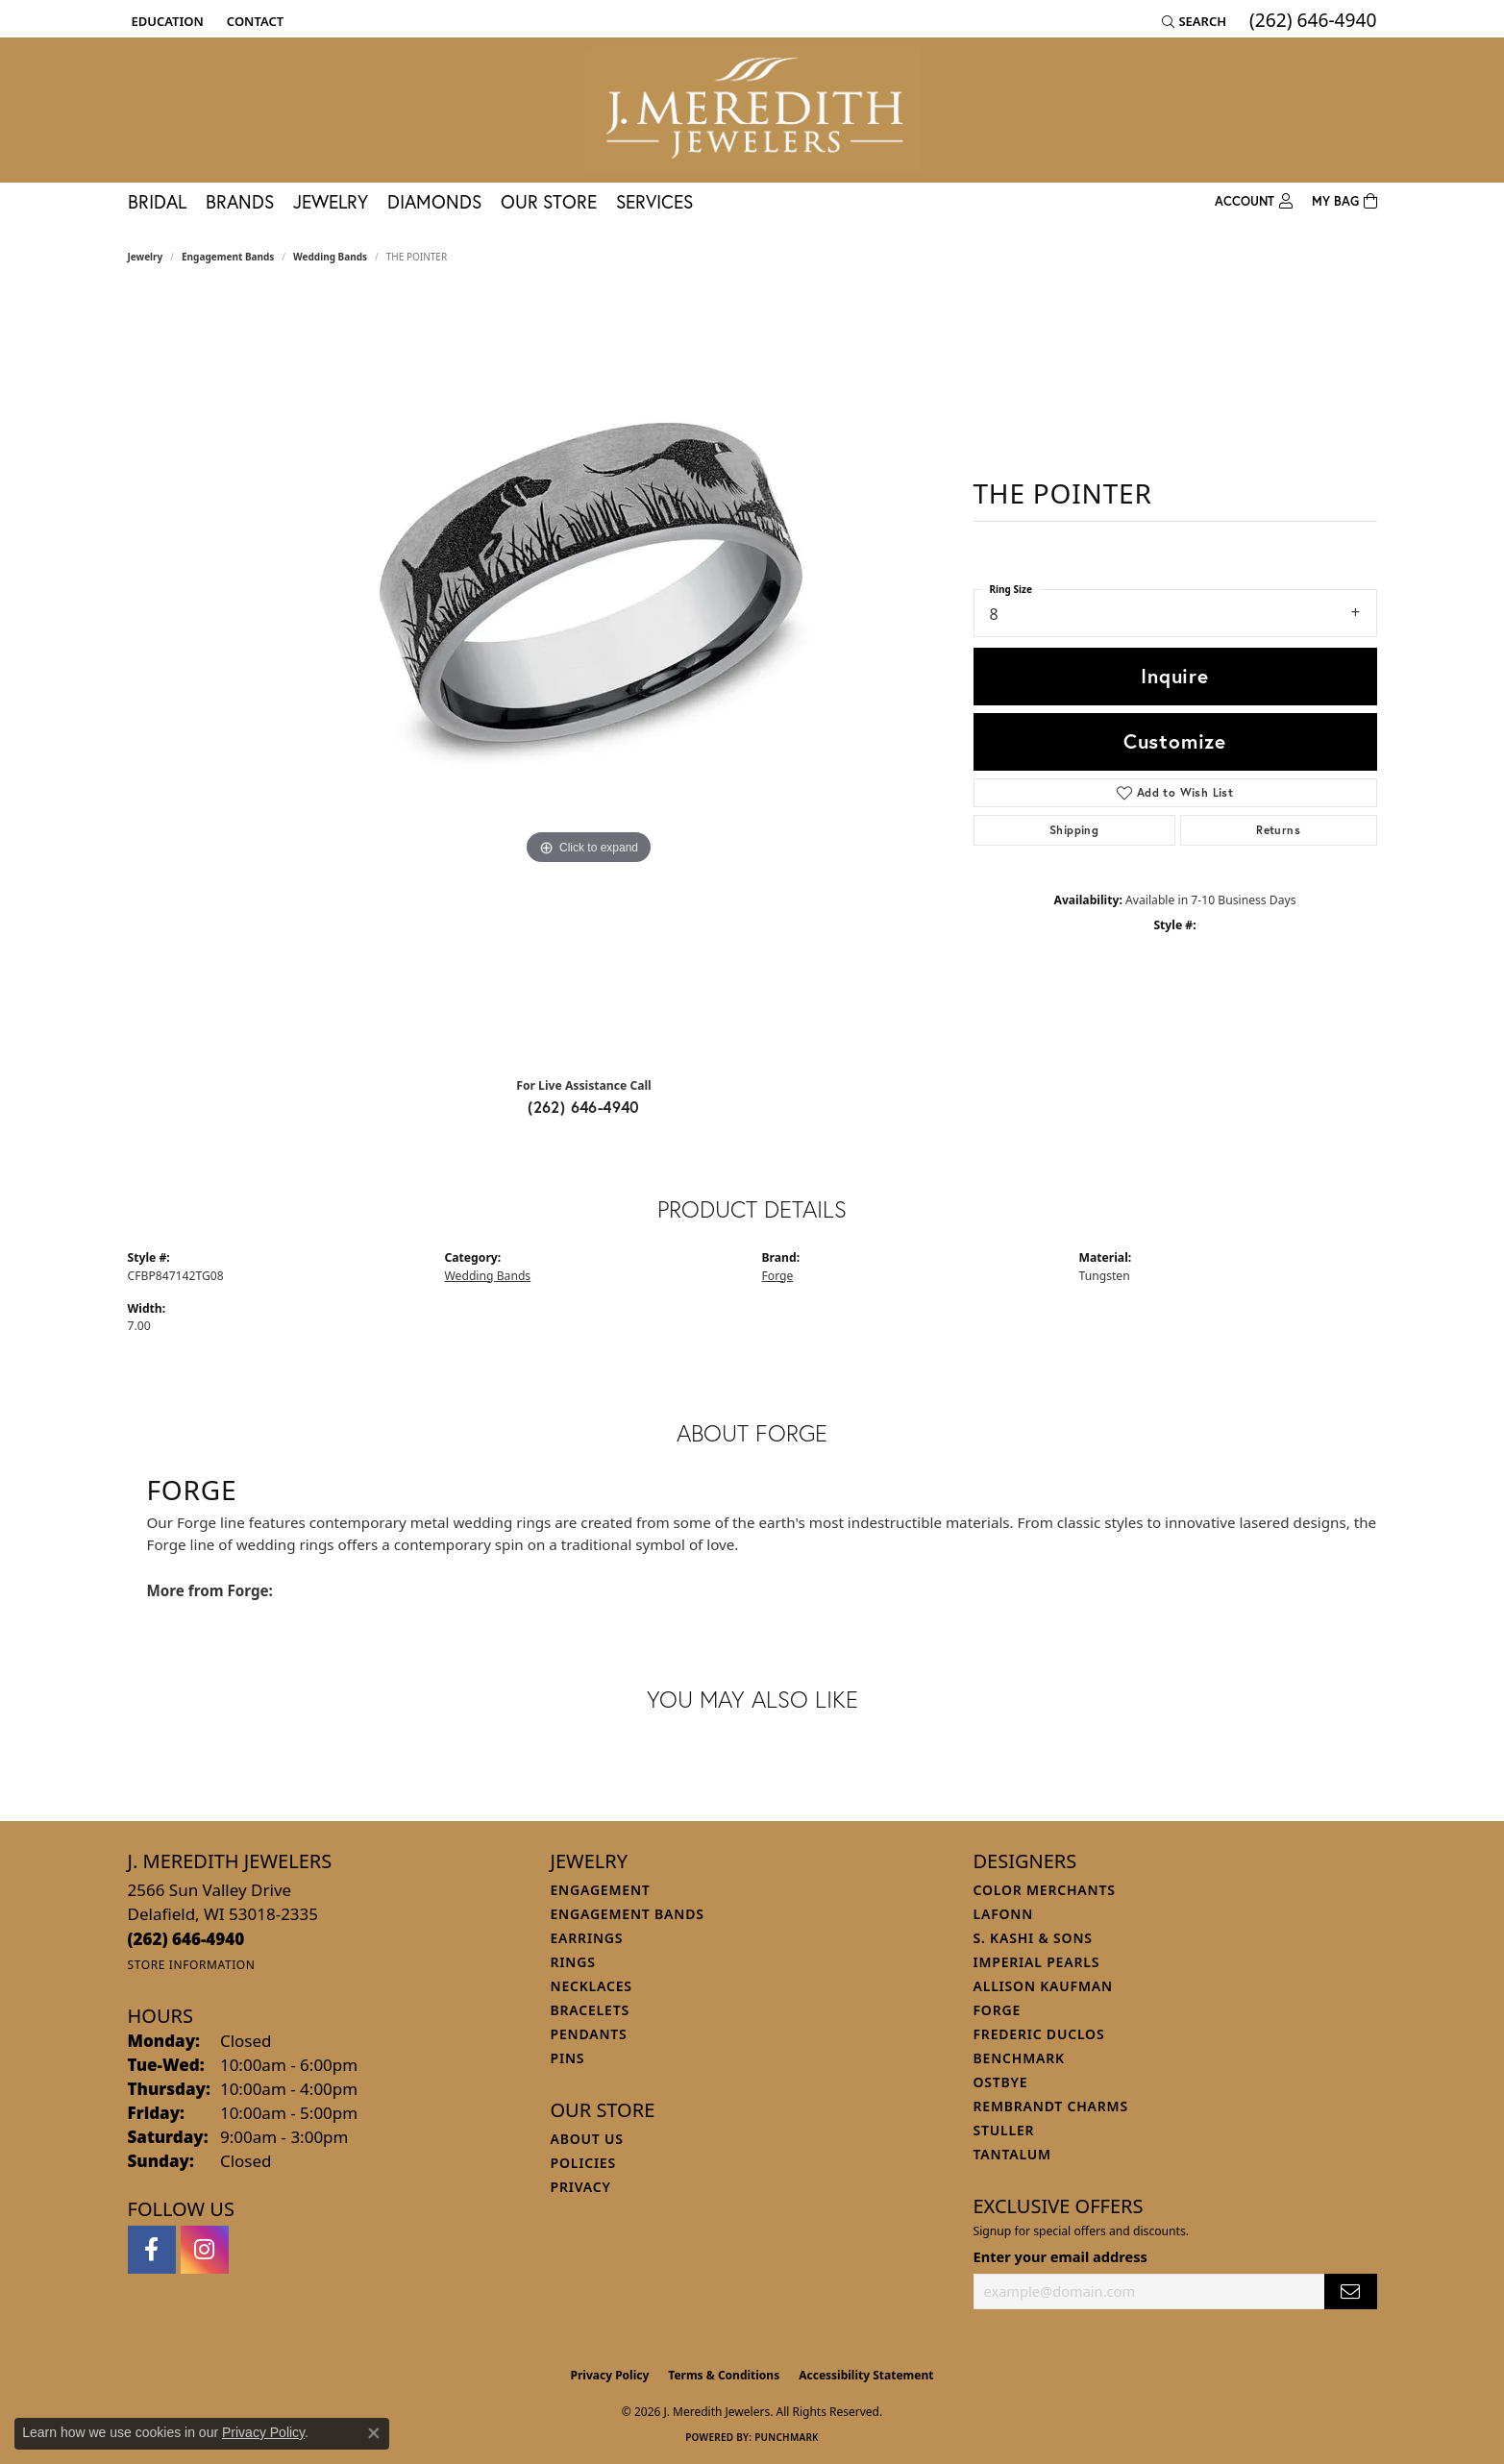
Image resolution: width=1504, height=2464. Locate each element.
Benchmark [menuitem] (1019, 2058)
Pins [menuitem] (568, 2058)
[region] (589, 677)
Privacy (581, 2187)
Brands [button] (240, 201)
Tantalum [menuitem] (1012, 2154)
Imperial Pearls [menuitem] (1037, 1962)
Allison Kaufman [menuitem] (1043, 1986)
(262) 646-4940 (584, 1106)
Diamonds (434, 201)
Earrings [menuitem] (587, 1938)
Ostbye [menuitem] (1001, 2082)
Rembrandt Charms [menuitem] (1051, 2106)
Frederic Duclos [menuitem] (1039, 2034)
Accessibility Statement (866, 2375)
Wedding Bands (330, 256)
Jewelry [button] (330, 201)
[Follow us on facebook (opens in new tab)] (152, 2250)
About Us (587, 2139)
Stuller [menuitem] (1004, 2130)
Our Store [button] (549, 201)
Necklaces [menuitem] (591, 1986)
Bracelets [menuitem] (590, 2010)
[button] (166, 21)
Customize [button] (1174, 740)
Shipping (1073, 830)
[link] (253, 21)
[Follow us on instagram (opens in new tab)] (205, 2250)
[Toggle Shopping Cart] (1344, 202)
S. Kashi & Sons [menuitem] (1033, 1938)
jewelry (145, 256)
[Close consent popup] (374, 2433)
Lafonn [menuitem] (1004, 1914)
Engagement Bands (228, 256)
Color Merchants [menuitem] (1045, 1890)
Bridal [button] (157, 201)
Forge (778, 1276)
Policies (583, 2163)
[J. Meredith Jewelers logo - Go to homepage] (752, 110)
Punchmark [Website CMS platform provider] (786, 2437)
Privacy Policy (610, 2375)
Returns (1278, 830)
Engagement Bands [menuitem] (627, 1914)
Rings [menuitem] (573, 1962)
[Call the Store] (186, 1939)
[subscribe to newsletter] (1350, 2291)
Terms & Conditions (723, 2375)
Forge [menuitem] (998, 2010)
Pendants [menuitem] (589, 2034)
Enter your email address (1060, 2256)
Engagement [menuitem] (601, 1890)
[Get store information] (192, 1965)
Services (654, 201)
